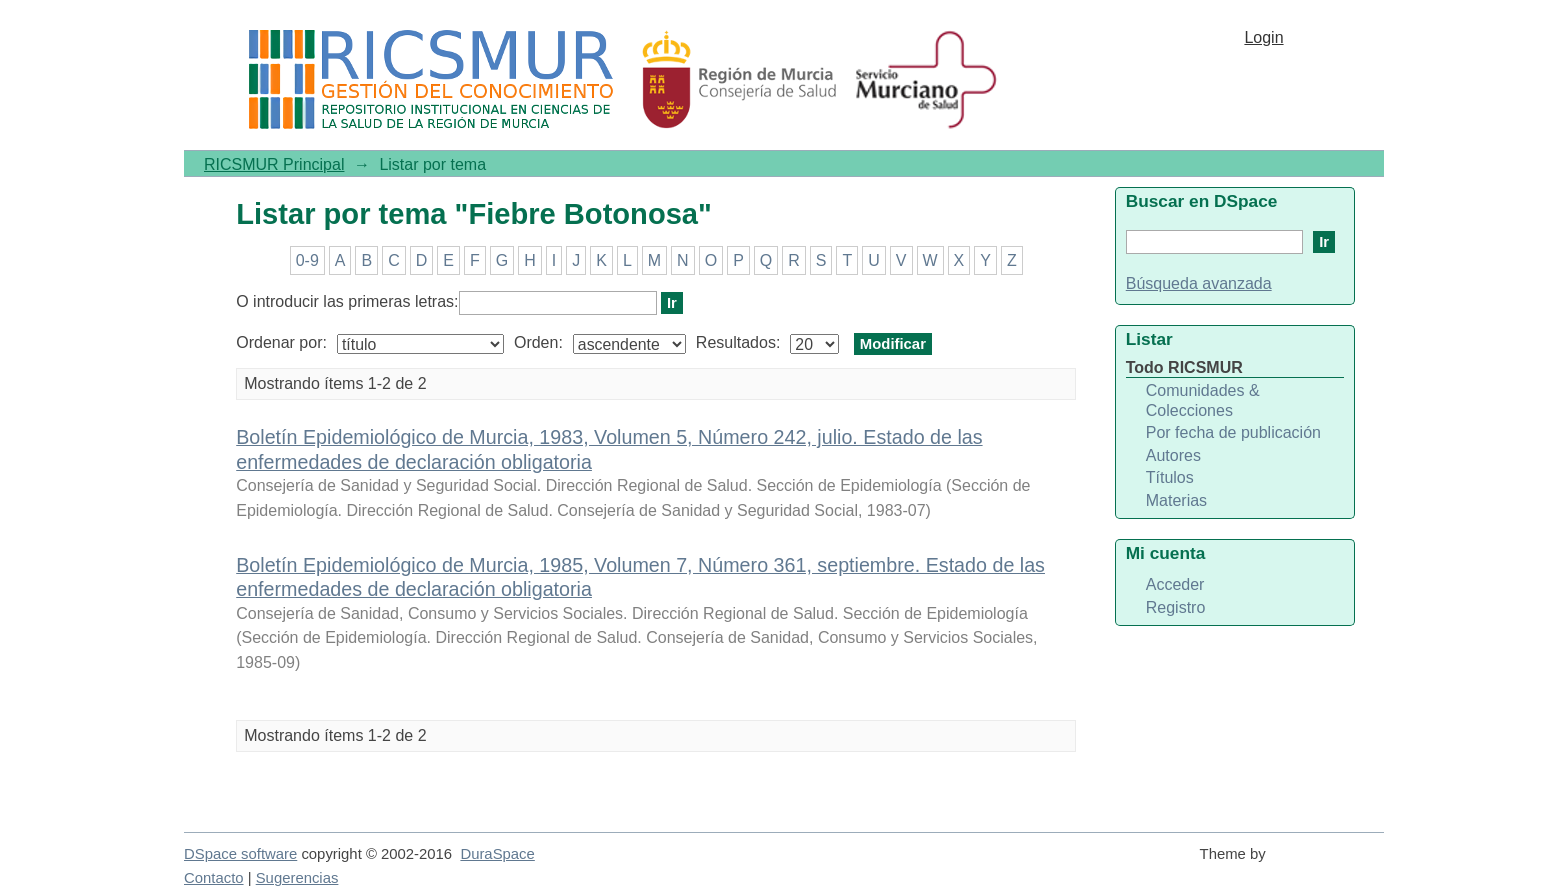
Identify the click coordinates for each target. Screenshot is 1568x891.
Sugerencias (297, 878)
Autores (1173, 455)
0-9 (307, 260)
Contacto (214, 878)
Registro (1176, 607)
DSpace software (240, 854)
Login (1263, 37)
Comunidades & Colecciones (1203, 400)
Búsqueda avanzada (1199, 283)
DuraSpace (497, 854)
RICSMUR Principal (274, 164)
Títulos (1170, 477)
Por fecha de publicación (1233, 432)
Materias (1176, 500)
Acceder (1175, 584)
